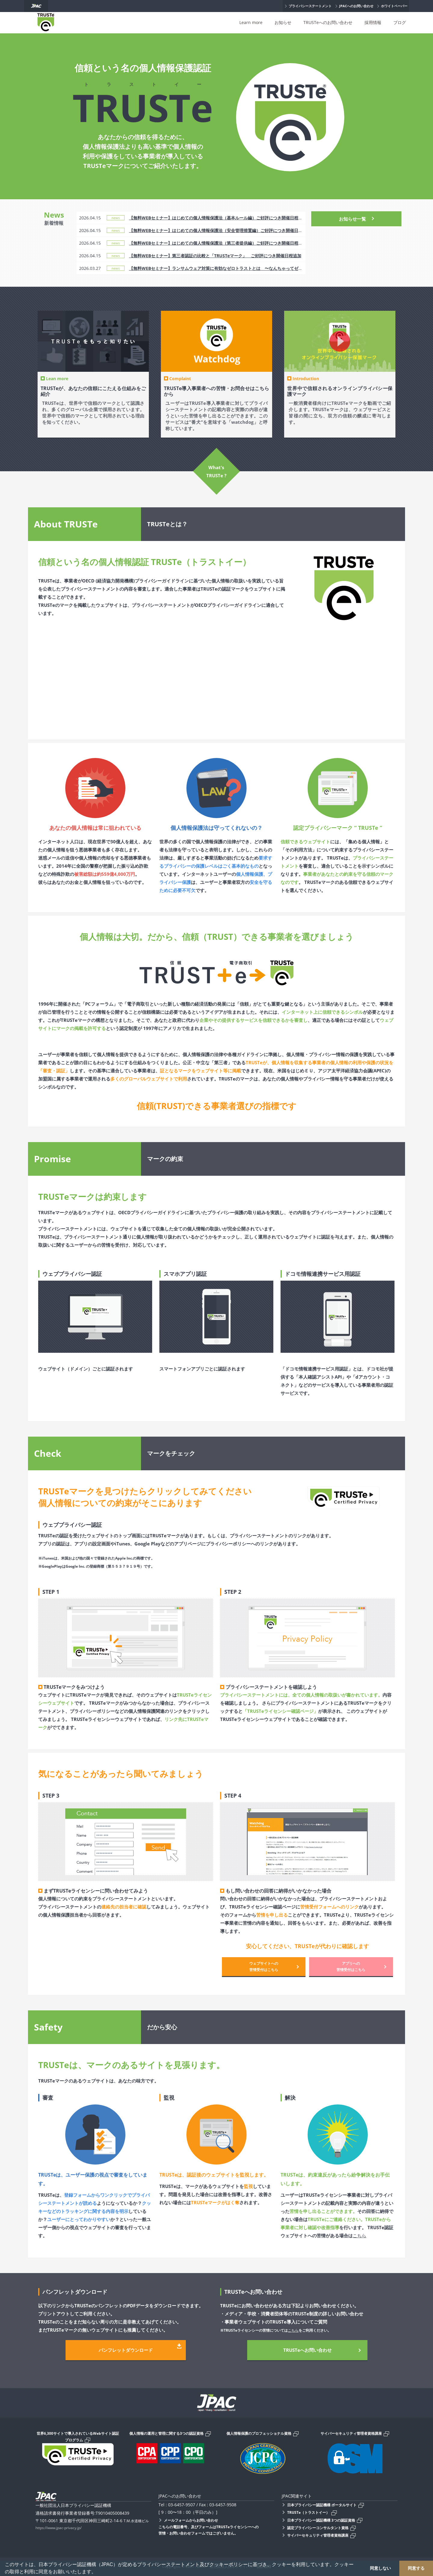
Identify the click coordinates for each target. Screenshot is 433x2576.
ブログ (399, 22)
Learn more (251, 22)
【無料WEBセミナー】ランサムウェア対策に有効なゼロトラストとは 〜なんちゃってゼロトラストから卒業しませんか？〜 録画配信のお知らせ (268, 268)
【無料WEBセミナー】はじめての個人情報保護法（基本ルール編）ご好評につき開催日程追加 (218, 218)
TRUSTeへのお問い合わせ (327, 22)
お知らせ (283, 22)
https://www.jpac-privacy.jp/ (58, 2527)
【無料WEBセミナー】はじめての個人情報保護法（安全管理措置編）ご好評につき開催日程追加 (220, 230)
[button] (98, 2572)
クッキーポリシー (228, 2564)
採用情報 (372, 22)
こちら (359, 2235)
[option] (93, 374)
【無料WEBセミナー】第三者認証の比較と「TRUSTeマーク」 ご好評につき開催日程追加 (215, 255)
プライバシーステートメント (168, 2564)
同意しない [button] (380, 2568)
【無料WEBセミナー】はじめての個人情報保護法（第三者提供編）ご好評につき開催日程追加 (218, 243)
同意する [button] (416, 2568)
